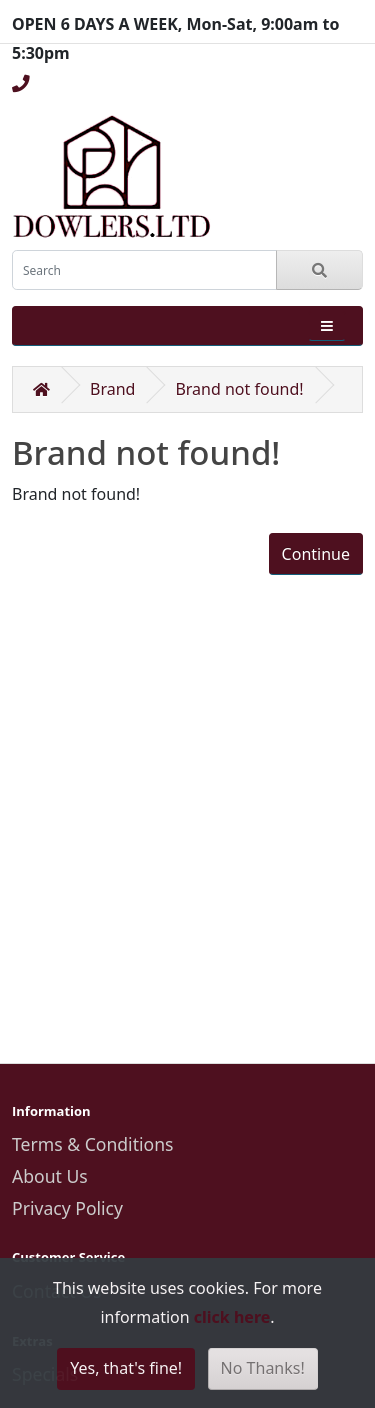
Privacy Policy (67, 1208)
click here (232, 1317)
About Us (50, 1176)
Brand (112, 389)
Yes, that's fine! (126, 1368)
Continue (316, 554)
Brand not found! (239, 389)
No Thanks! (263, 1368)
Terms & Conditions (92, 1144)
